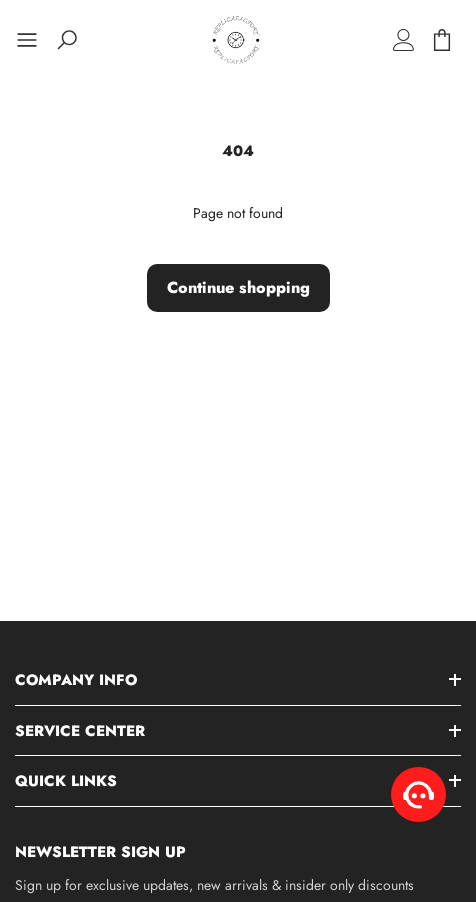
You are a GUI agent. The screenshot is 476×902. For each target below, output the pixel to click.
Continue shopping (238, 287)
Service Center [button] (80, 731)
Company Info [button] (76, 680)
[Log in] (404, 40)
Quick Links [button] (66, 781)
